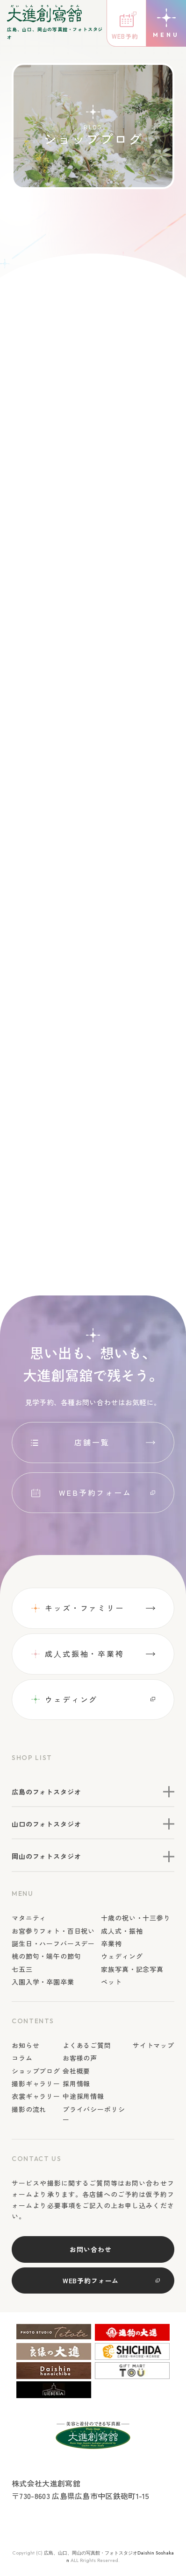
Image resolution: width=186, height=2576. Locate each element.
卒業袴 (111, 1943)
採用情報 (76, 2083)
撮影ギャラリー (36, 2083)
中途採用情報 (83, 2096)
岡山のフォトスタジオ (46, 1856)
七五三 (22, 1969)
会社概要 (76, 2071)
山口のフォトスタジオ (46, 1824)
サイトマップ (153, 2045)
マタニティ (29, 1917)
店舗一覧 (92, 1442)
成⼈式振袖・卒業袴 (84, 1653)
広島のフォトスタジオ (46, 1791)
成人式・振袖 (122, 1931)
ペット (111, 1981)
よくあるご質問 (87, 2045)
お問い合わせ (90, 2249)
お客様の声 (80, 2058)
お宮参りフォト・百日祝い (53, 1931)
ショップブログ (36, 2071)
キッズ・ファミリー (84, 1608)
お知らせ (25, 2045)
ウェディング (71, 1699)
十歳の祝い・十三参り (135, 1917)
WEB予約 (125, 36)
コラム (22, 2058)
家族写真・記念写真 (132, 1969)
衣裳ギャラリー (36, 2096)
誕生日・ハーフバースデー (53, 1943)
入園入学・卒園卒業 (43, 1981)
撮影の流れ (29, 2109)
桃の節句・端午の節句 (46, 1956)
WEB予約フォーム (95, 1492)
